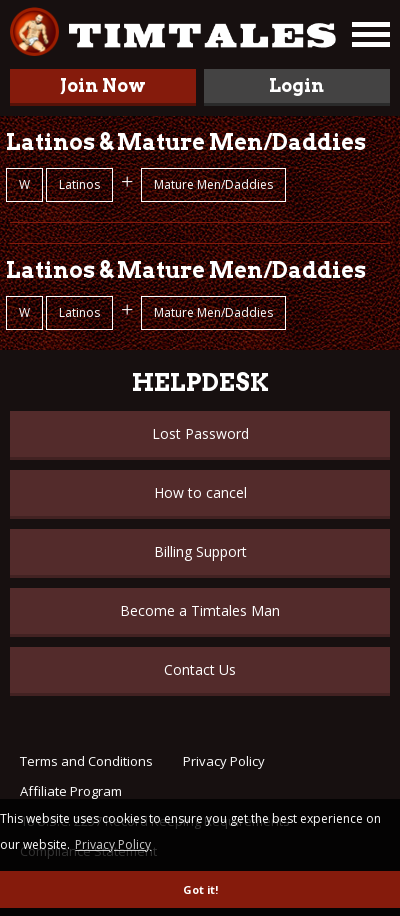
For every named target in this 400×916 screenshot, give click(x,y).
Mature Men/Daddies (213, 184)
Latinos (79, 184)
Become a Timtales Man (200, 610)
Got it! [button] (200, 889)
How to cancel (200, 492)
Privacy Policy (224, 761)
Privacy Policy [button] (113, 844)
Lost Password (200, 433)
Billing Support (200, 551)
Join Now (103, 85)
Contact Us (200, 669)
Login (296, 85)
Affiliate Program (71, 791)
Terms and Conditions (86, 761)
